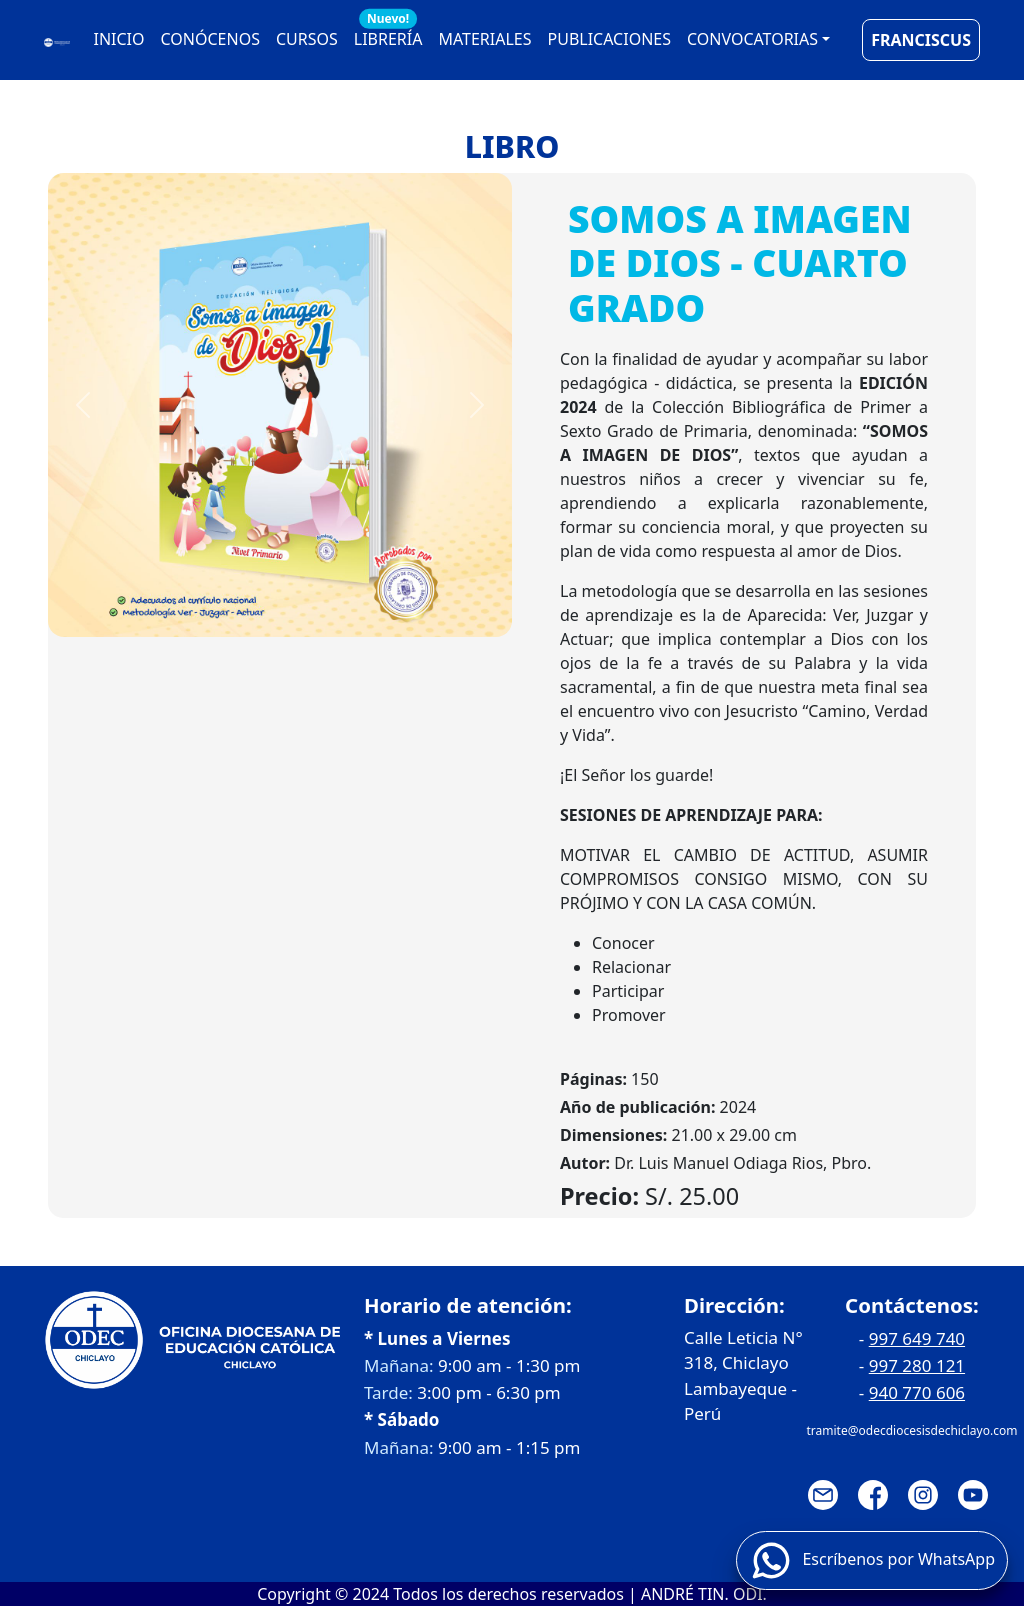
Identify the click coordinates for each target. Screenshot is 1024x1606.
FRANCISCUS (921, 40)
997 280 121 (917, 1365)
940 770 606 (917, 1392)
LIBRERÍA (388, 34)
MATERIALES (484, 39)
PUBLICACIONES (609, 39)
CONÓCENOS (210, 39)
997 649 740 (917, 1338)
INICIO (119, 39)
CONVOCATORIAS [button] (752, 39)
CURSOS (307, 39)
